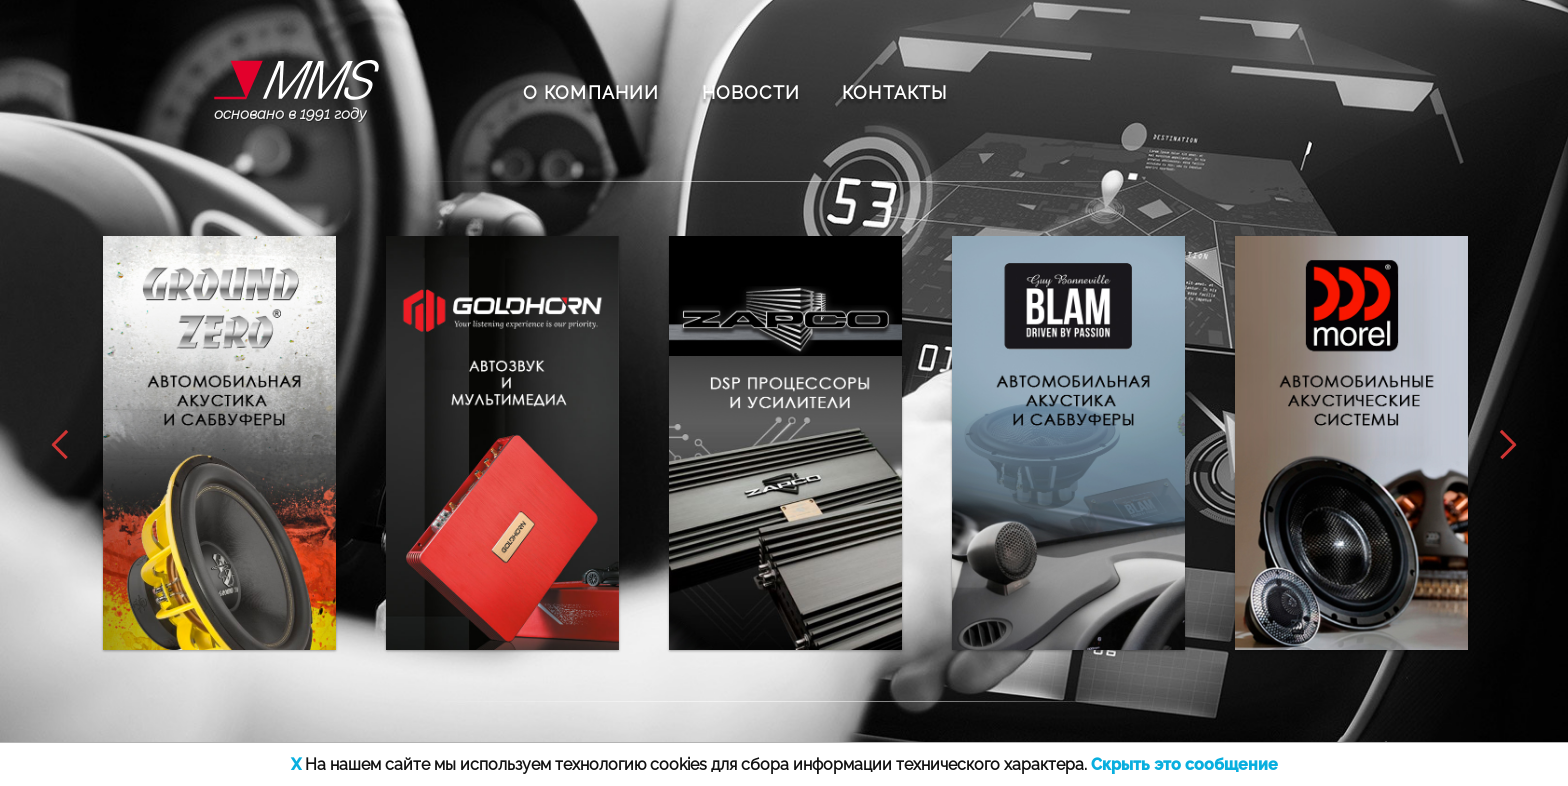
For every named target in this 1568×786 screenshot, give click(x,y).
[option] (219, 443)
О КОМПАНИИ (591, 92)
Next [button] (1515, 445)
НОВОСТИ (751, 92)
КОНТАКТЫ (895, 92)
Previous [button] (53, 445)
